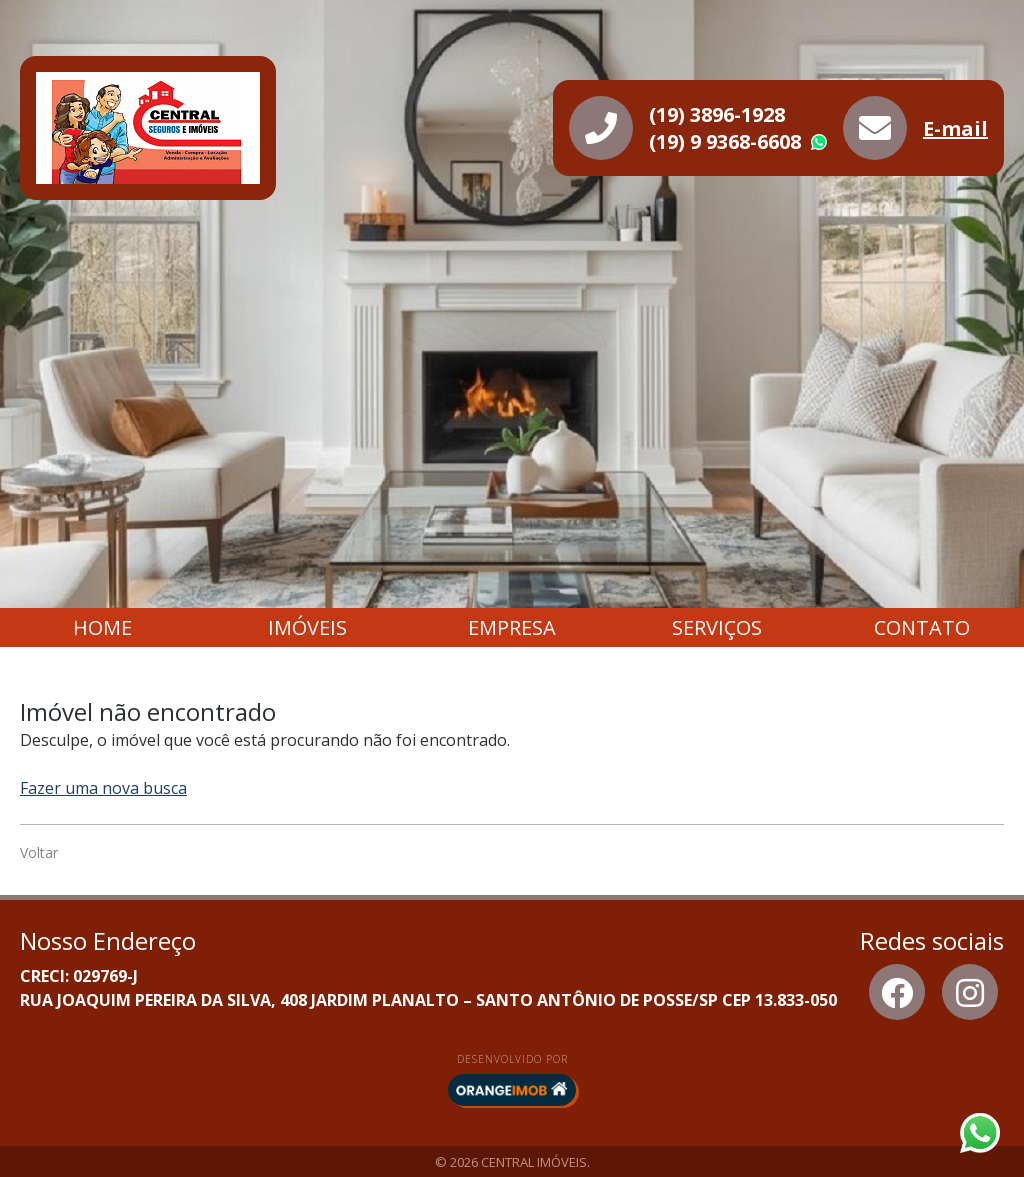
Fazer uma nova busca (103, 788)
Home (102, 627)
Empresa (512, 627)
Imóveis (307, 627)
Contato (922, 627)
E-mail (955, 128)
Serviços (717, 627)
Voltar (39, 852)
